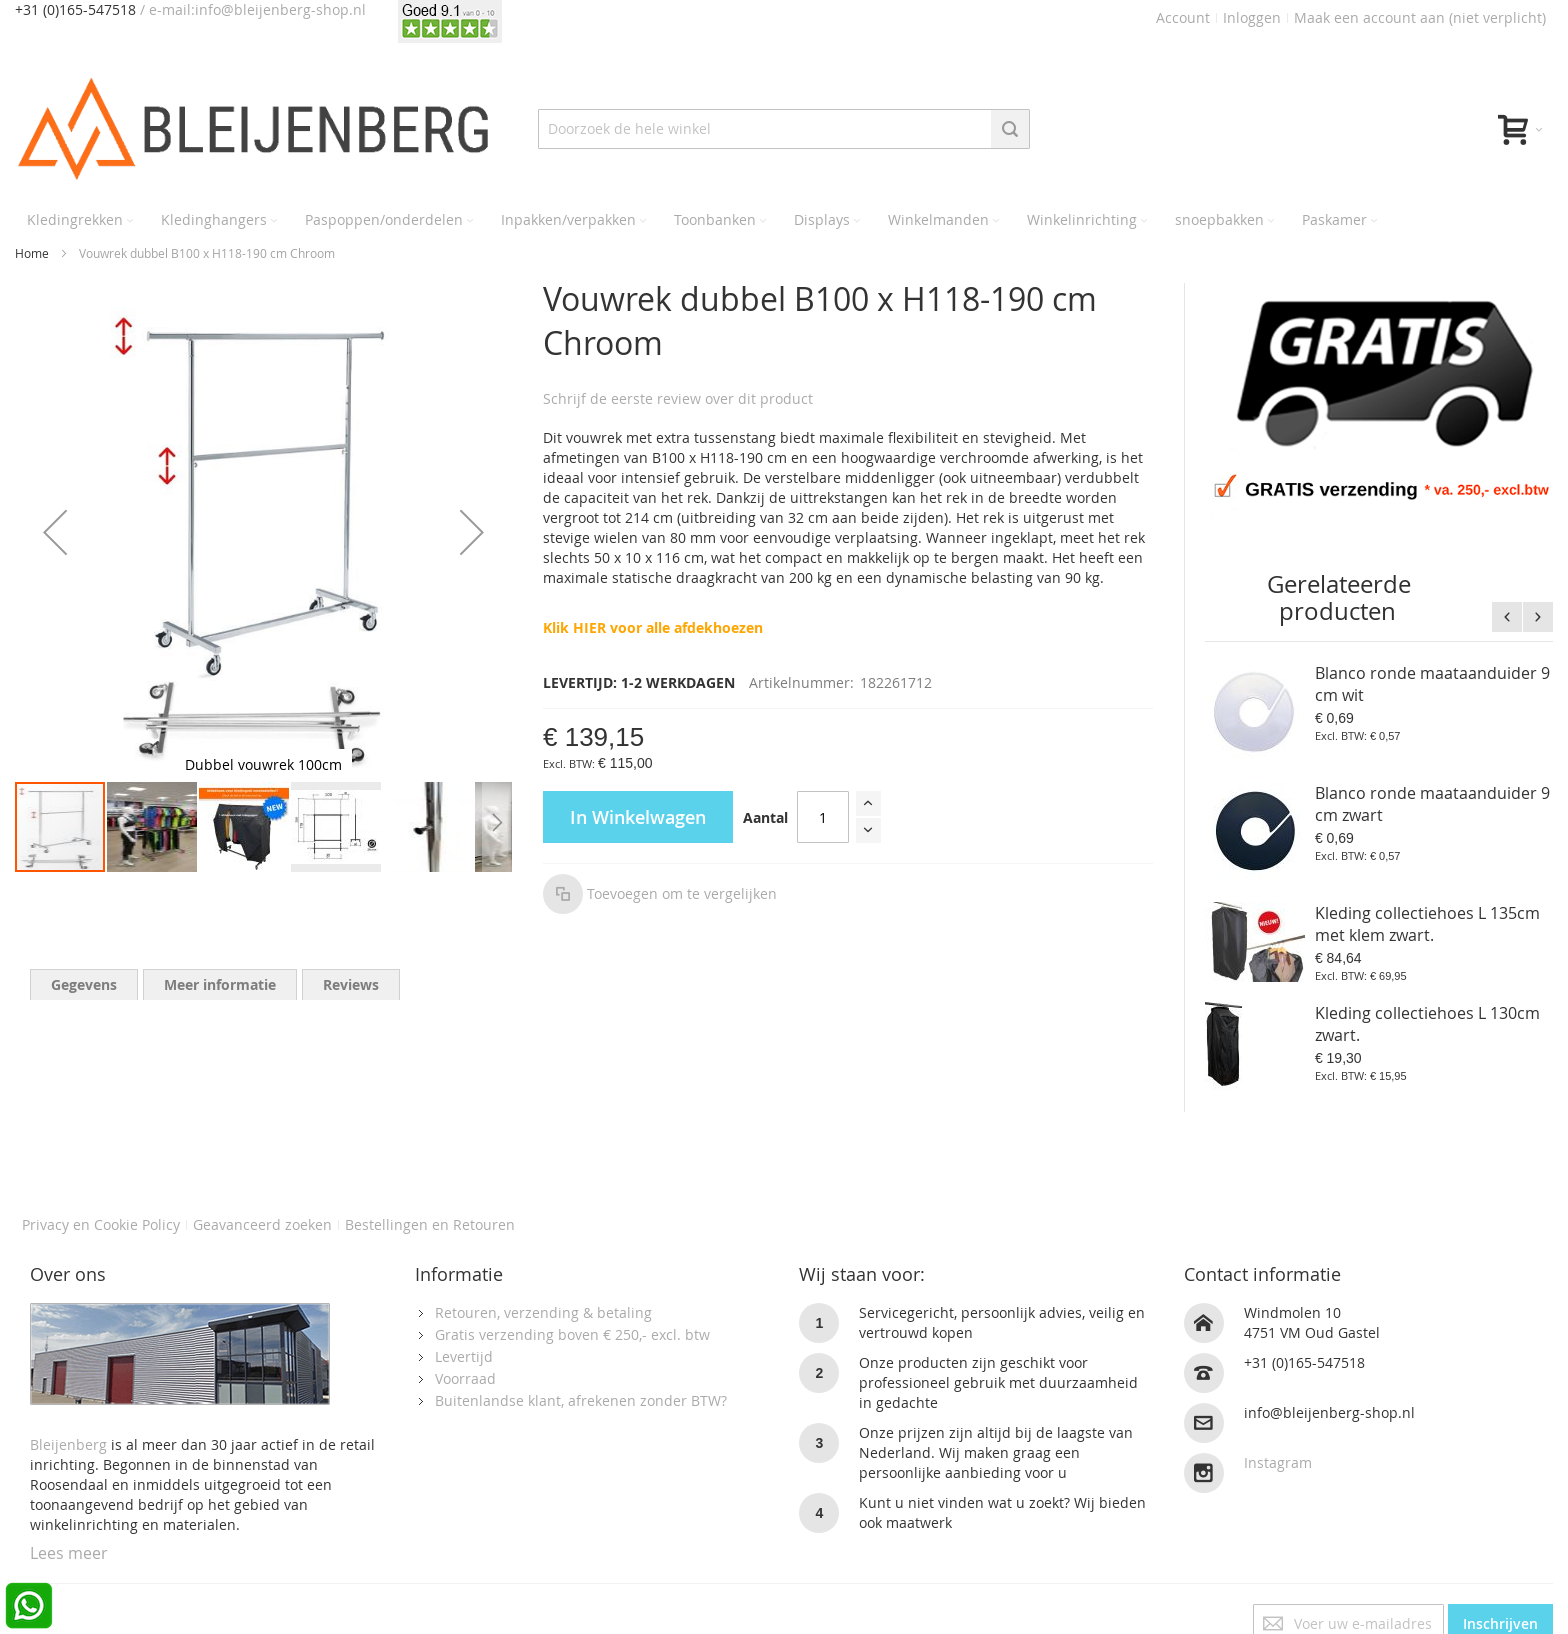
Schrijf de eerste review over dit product (678, 398)
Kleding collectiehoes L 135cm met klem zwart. (1427, 924)
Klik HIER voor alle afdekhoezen (653, 627)
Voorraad (465, 1378)
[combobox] (784, 129)
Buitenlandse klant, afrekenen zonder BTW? (581, 1400)
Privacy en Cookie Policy (101, 1224)
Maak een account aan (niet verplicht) (1420, 17)
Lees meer (69, 1553)
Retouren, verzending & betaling (543, 1312)
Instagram (1278, 1462)
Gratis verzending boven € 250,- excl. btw (572, 1334)
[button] (55, 531)
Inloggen (1252, 17)
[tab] (84, 984)
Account (1183, 17)
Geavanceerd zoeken (262, 1224)
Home (32, 253)
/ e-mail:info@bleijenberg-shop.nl (253, 9)
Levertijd (464, 1356)
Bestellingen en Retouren (430, 1224)
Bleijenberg (68, 1444)
